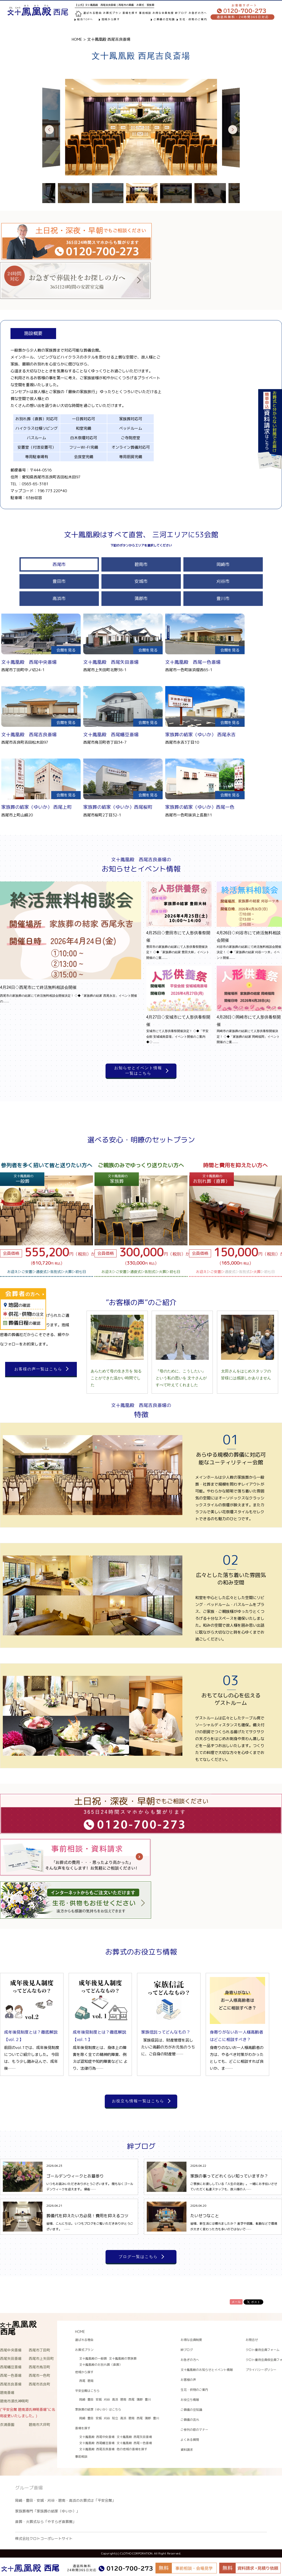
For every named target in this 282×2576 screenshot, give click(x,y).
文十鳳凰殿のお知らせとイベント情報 (207, 2371)
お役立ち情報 (190, 2401)
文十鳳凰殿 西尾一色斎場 (134, 2445)
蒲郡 (140, 2401)
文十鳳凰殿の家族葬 (123, 2360)
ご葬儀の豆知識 (164, 19)
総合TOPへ (85, 19)
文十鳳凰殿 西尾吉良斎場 (96, 2451)
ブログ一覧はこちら (138, 2259)
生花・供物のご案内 (193, 19)
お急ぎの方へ (198, 13)
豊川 (148, 2401)
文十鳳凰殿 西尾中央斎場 (96, 2438)
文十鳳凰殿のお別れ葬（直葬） (100, 2366)
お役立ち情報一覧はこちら (138, 2103)
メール (236, 2303)
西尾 (82, 2382)
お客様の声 (188, 2381)
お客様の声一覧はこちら (38, 1369)
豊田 (90, 2401)
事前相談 (145, 13)
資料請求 (187, 2451)
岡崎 (82, 2401)
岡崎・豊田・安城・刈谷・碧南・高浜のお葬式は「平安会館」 (65, 2502)
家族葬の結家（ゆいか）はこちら (98, 2411)
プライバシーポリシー (261, 2371)
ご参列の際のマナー (194, 2431)
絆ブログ (181, 13)
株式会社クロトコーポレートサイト (43, 2540)
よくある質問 (190, 2441)
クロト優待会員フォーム (262, 2351)
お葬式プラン (84, 2351)
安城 (99, 2401)
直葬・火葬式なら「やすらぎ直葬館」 (45, 2523)
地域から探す (110, 19)
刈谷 (107, 2401)
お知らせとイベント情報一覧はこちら (138, 1072)
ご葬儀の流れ (190, 2421)
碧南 (90, 2382)
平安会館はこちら (87, 2392)
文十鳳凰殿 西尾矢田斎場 (134, 2438)
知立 (115, 2420)
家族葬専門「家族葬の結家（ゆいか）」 (47, 2512)
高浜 (115, 2401)
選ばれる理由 (92, 13)
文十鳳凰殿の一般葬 (93, 2360)
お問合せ (252, 2341)
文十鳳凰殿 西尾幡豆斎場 (96, 2445)
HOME (77, 39)
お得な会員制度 (163, 13)
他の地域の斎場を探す (132, 2451)
